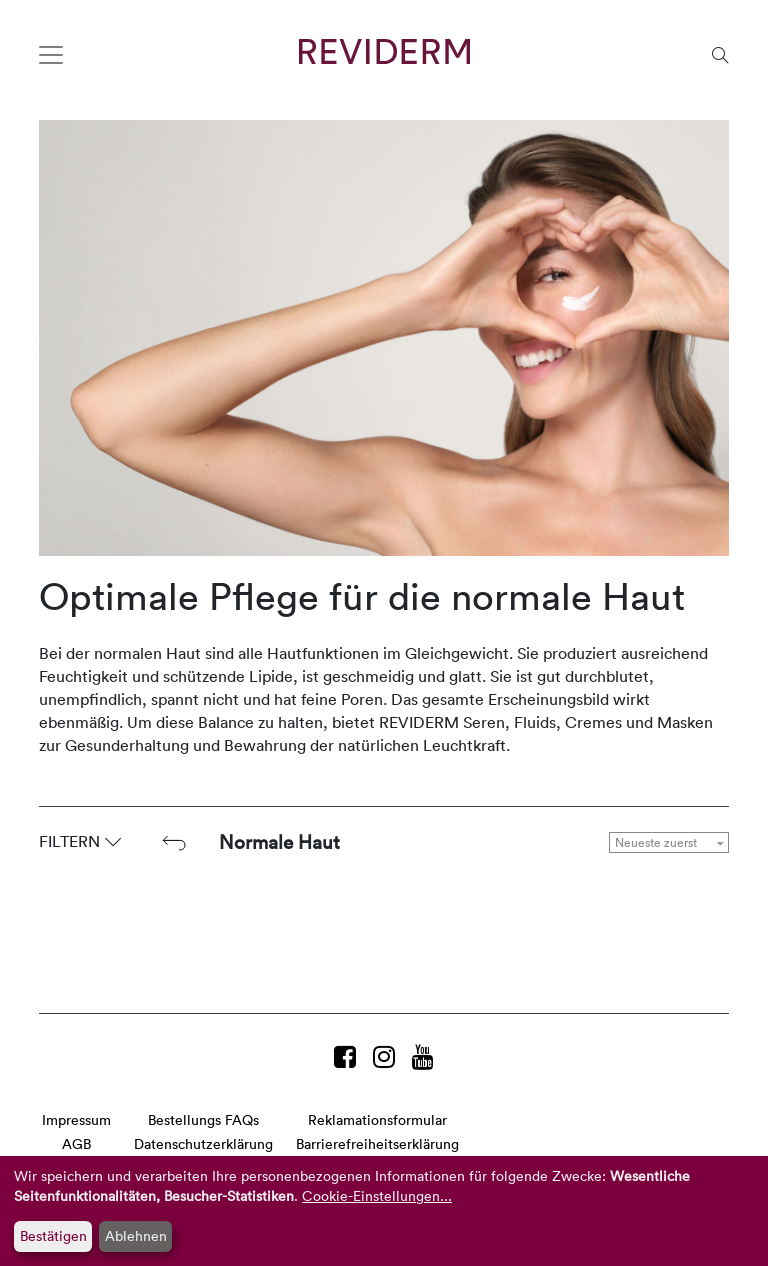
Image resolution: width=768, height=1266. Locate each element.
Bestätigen (53, 1235)
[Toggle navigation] (51, 55)
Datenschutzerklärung (203, 1143)
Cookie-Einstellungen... (377, 1195)
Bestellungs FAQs (203, 1119)
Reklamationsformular (377, 1119)
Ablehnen (136, 1235)
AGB (76, 1143)
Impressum (76, 1119)
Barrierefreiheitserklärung (377, 1143)
